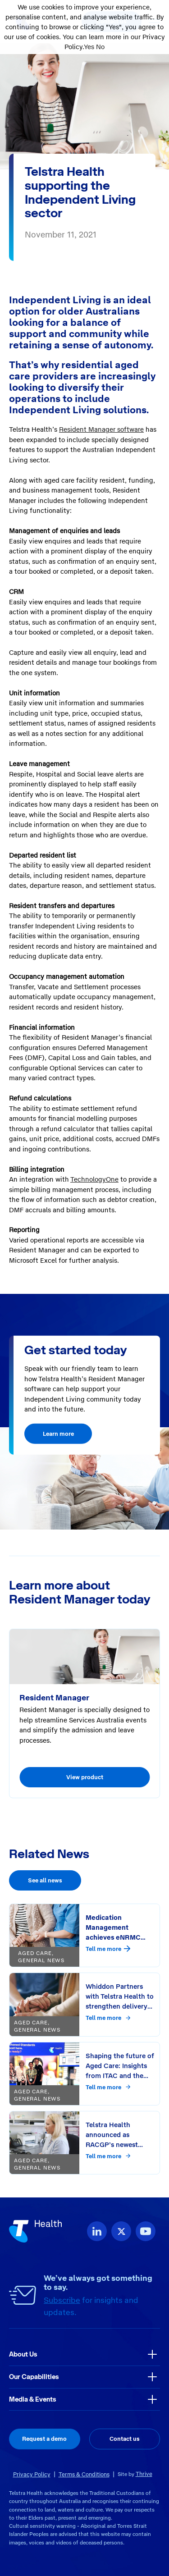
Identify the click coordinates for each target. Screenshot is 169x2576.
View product (84, 1777)
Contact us (125, 2439)
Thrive (144, 2474)
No (100, 46)
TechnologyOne (94, 1179)
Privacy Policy (31, 2474)
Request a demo (44, 2439)
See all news (45, 1880)
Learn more (58, 1434)
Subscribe (62, 2300)
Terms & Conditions (84, 2474)
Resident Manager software (101, 429)
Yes (89, 46)
